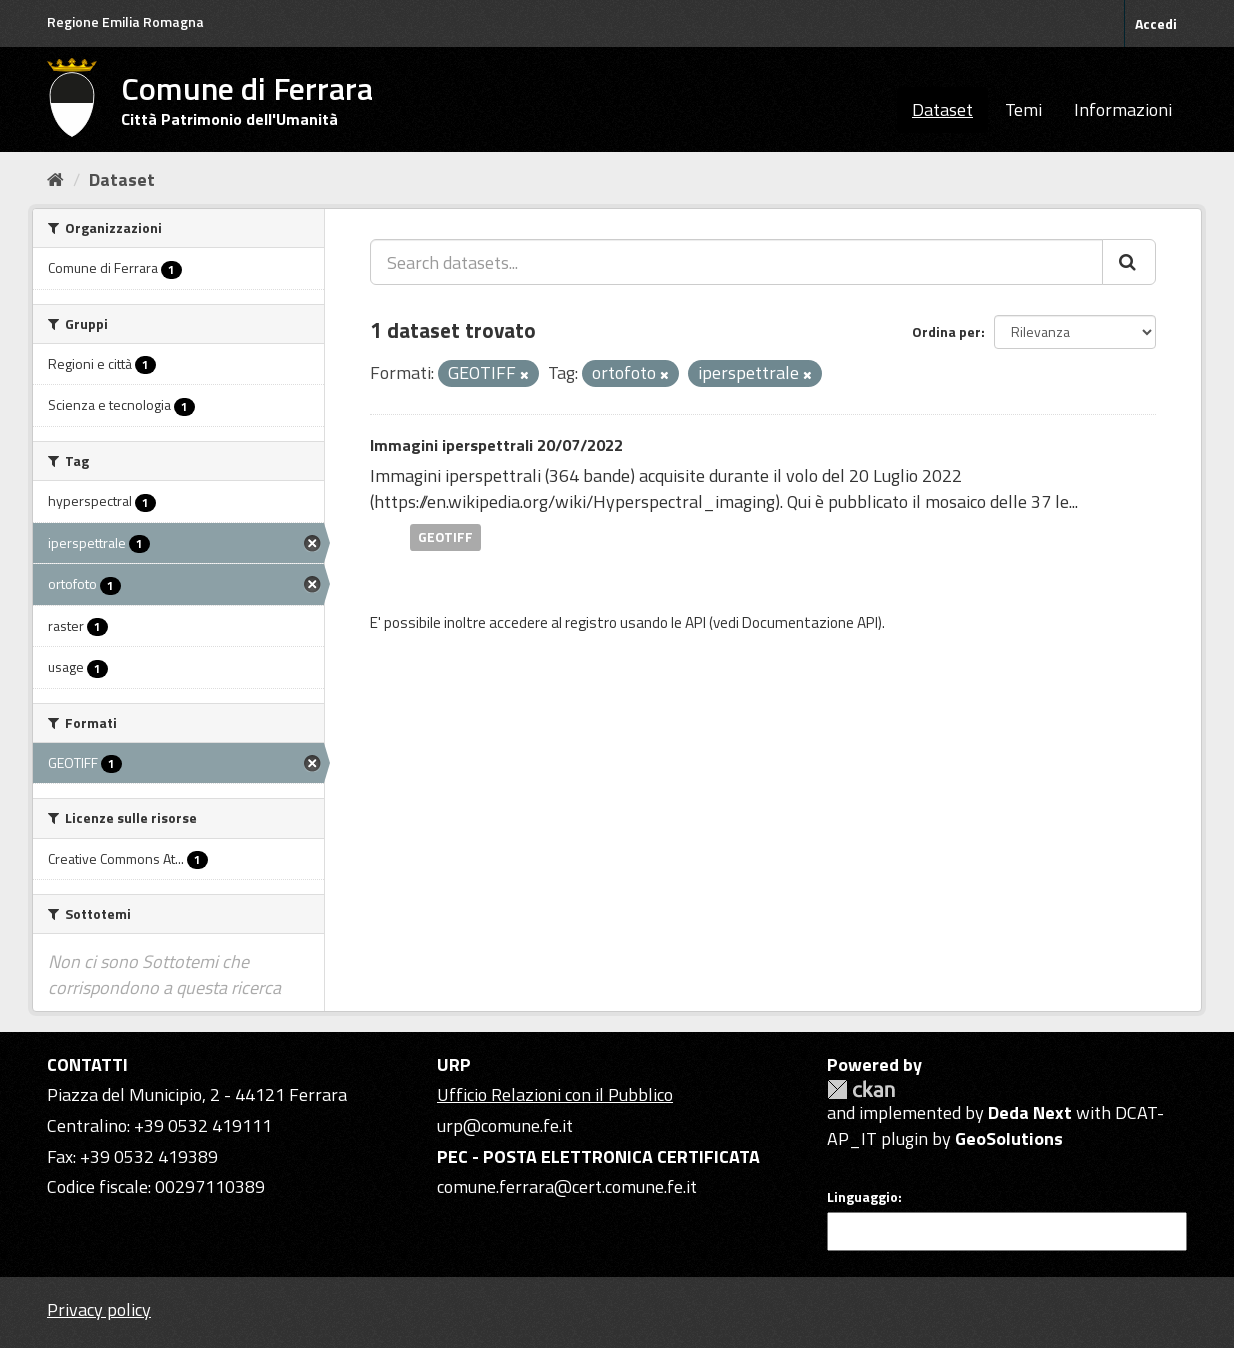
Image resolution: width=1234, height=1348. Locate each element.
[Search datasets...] (736, 262)
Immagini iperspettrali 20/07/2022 (496, 445)
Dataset (942, 109)
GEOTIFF (445, 537)
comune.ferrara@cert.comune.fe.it (567, 1186)
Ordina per (946, 331)
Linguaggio (862, 1197)
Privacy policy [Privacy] (99, 1309)
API (695, 622)
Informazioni (1123, 109)
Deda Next (1030, 1112)
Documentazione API (810, 622)
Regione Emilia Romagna (125, 21)
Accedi (1156, 23)
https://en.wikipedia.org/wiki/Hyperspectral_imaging (574, 501)
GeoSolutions (1009, 1138)
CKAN (861, 1089)
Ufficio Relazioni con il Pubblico (555, 1094)
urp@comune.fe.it (505, 1125)
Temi (1023, 109)
